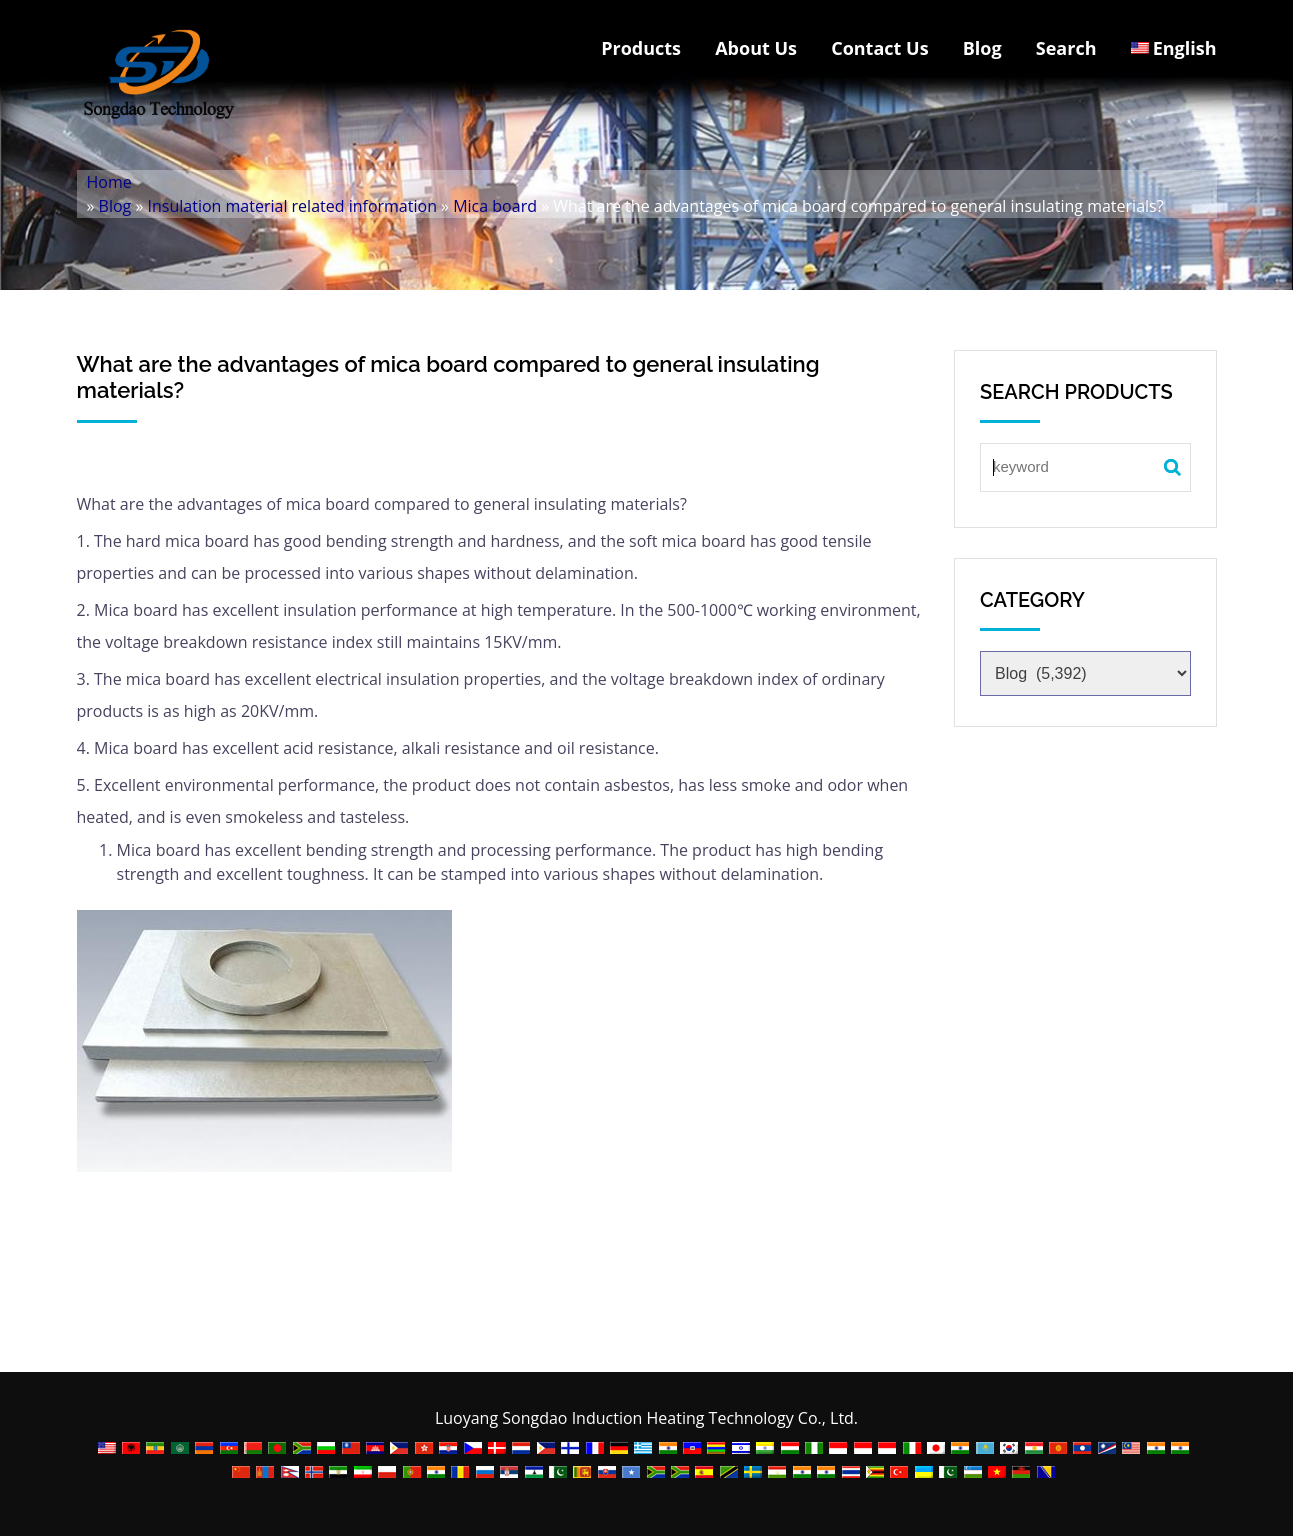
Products (641, 48)
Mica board (495, 206)
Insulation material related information (292, 206)
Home (109, 182)
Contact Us (879, 48)
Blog (982, 48)
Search (1066, 48)
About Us (756, 48)
